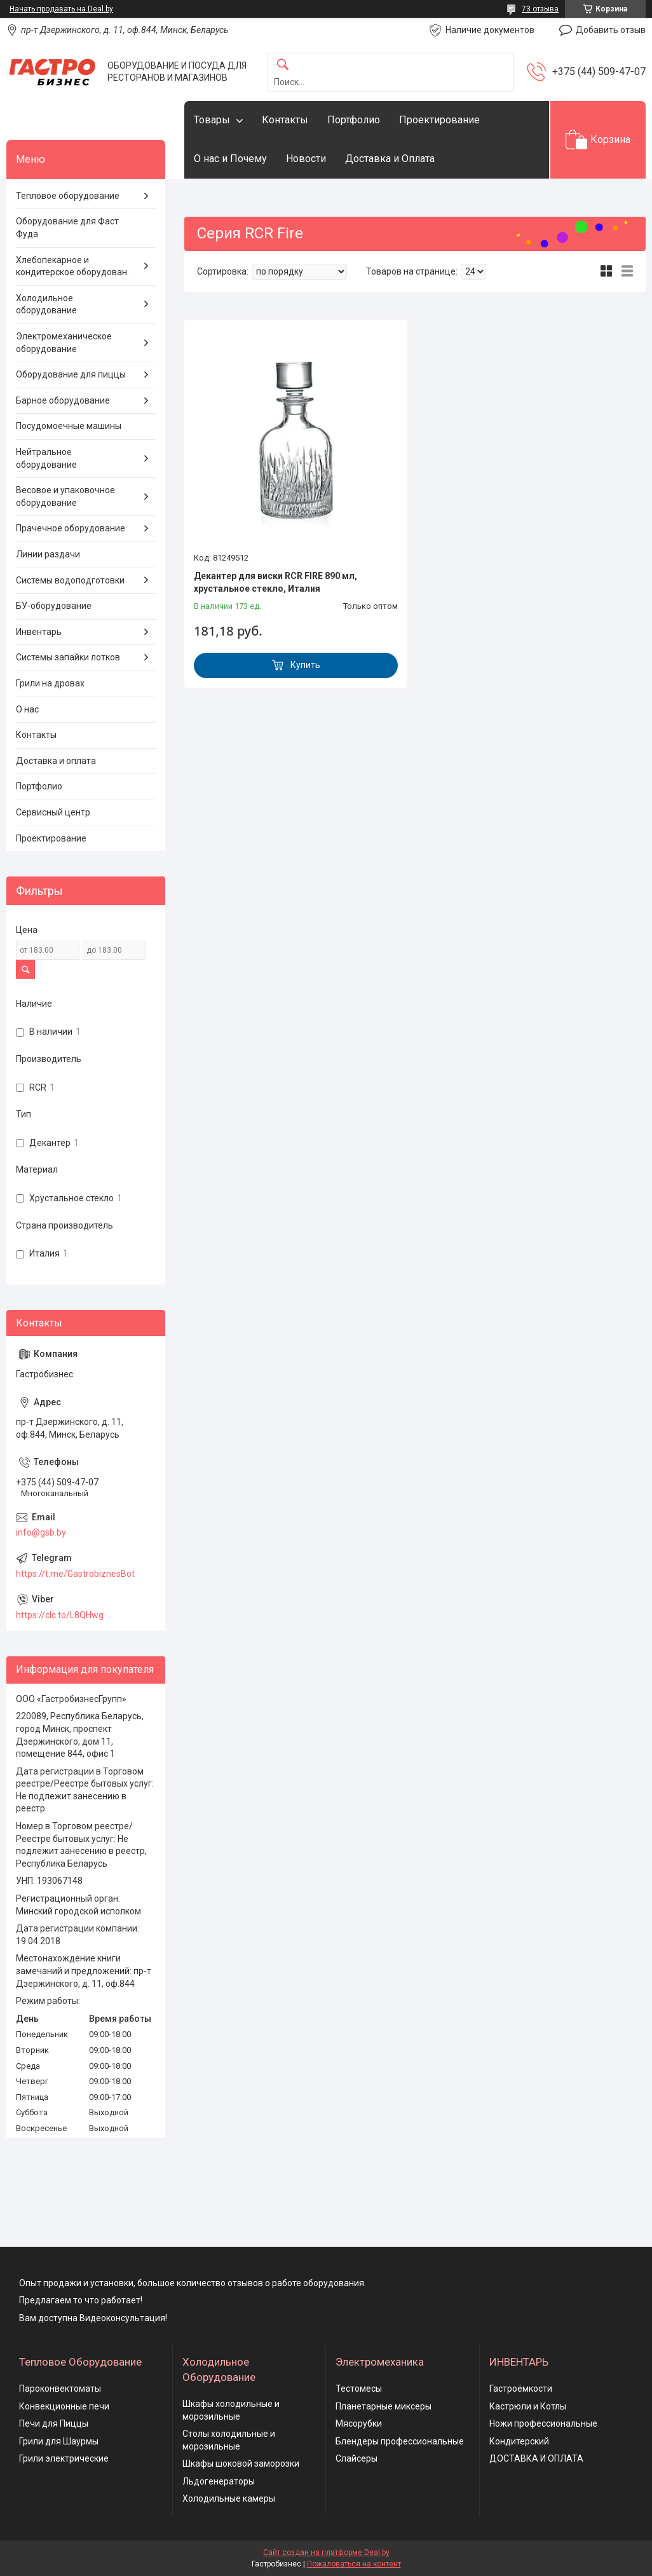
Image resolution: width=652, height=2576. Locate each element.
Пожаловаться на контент (354, 2563)
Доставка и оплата (56, 761)
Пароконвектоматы (60, 2388)
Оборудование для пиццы (71, 374)
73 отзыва (540, 8)
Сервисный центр (53, 812)
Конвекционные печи (64, 2406)
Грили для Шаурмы (58, 2441)
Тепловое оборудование (67, 196)
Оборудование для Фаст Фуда (67, 227)
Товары (212, 120)
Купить (305, 665)
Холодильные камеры (228, 2498)
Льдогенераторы (218, 2481)
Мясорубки (359, 2423)
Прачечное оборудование (70, 528)
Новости (306, 159)
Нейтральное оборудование (46, 458)
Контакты (285, 120)
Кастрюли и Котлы (527, 2406)
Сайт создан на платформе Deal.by (326, 2552)
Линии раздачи (48, 554)
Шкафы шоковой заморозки (240, 2463)
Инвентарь (39, 632)
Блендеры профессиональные (400, 2441)
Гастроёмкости (520, 2388)
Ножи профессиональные (543, 2423)
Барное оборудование (63, 400)
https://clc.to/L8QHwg (60, 1615)
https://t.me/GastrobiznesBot (75, 1574)
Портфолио (353, 120)
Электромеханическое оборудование (64, 342)
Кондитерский (519, 2441)
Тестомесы (359, 2388)
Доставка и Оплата (390, 159)
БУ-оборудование (54, 606)
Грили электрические (64, 2458)
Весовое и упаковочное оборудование (65, 496)
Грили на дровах (50, 683)
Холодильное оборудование (46, 304)
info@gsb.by (41, 1532)
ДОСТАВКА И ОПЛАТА (536, 2458)
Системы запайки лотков (68, 657)
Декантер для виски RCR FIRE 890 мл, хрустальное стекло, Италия (275, 582)
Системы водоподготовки (70, 580)
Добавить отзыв (611, 30)
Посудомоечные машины (68, 426)
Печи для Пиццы (53, 2423)
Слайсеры (356, 2458)
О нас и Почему (230, 159)
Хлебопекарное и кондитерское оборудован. (72, 266)
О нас (27, 709)
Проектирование (439, 120)
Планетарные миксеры (383, 2406)
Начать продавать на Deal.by (61, 8)
